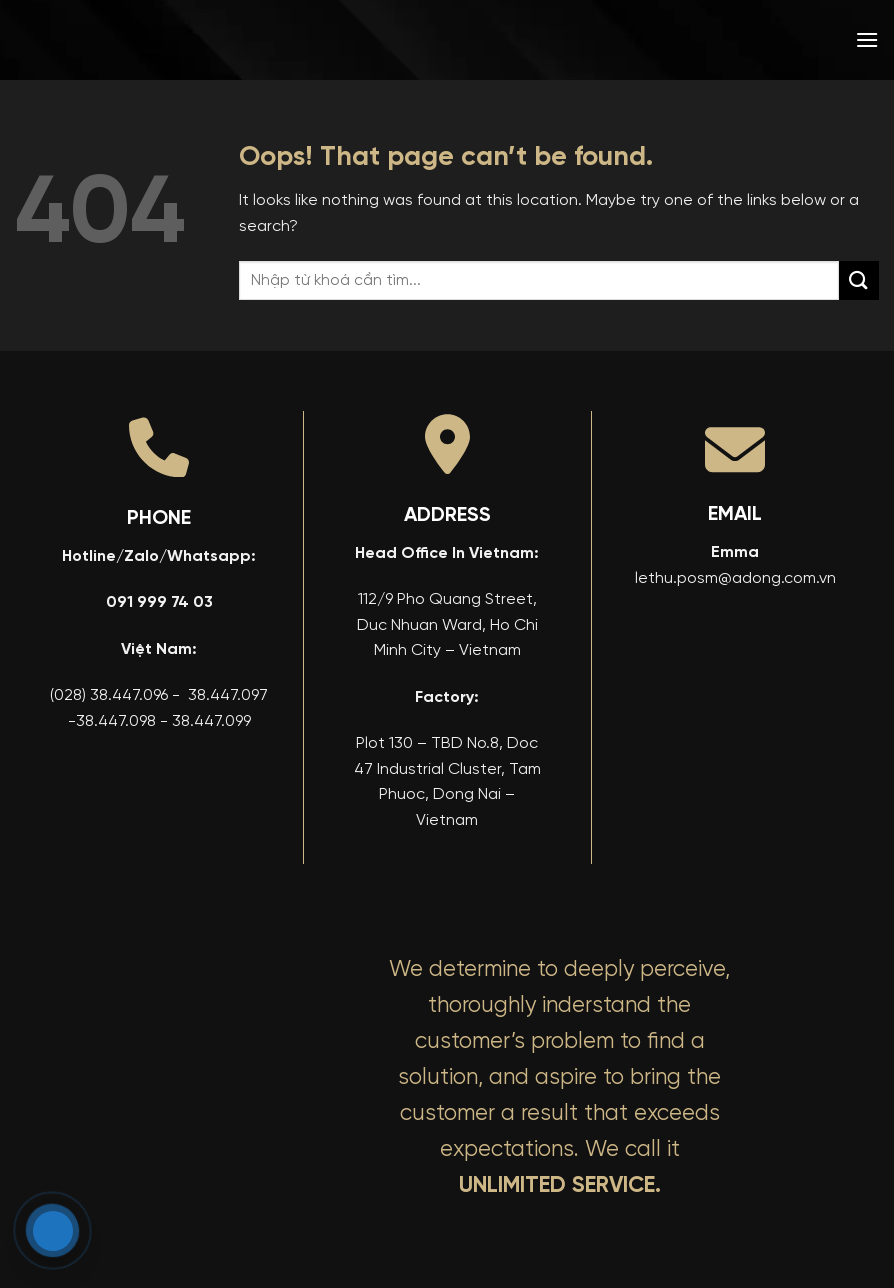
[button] (867, 39)
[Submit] (859, 280)
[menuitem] (723, 40)
